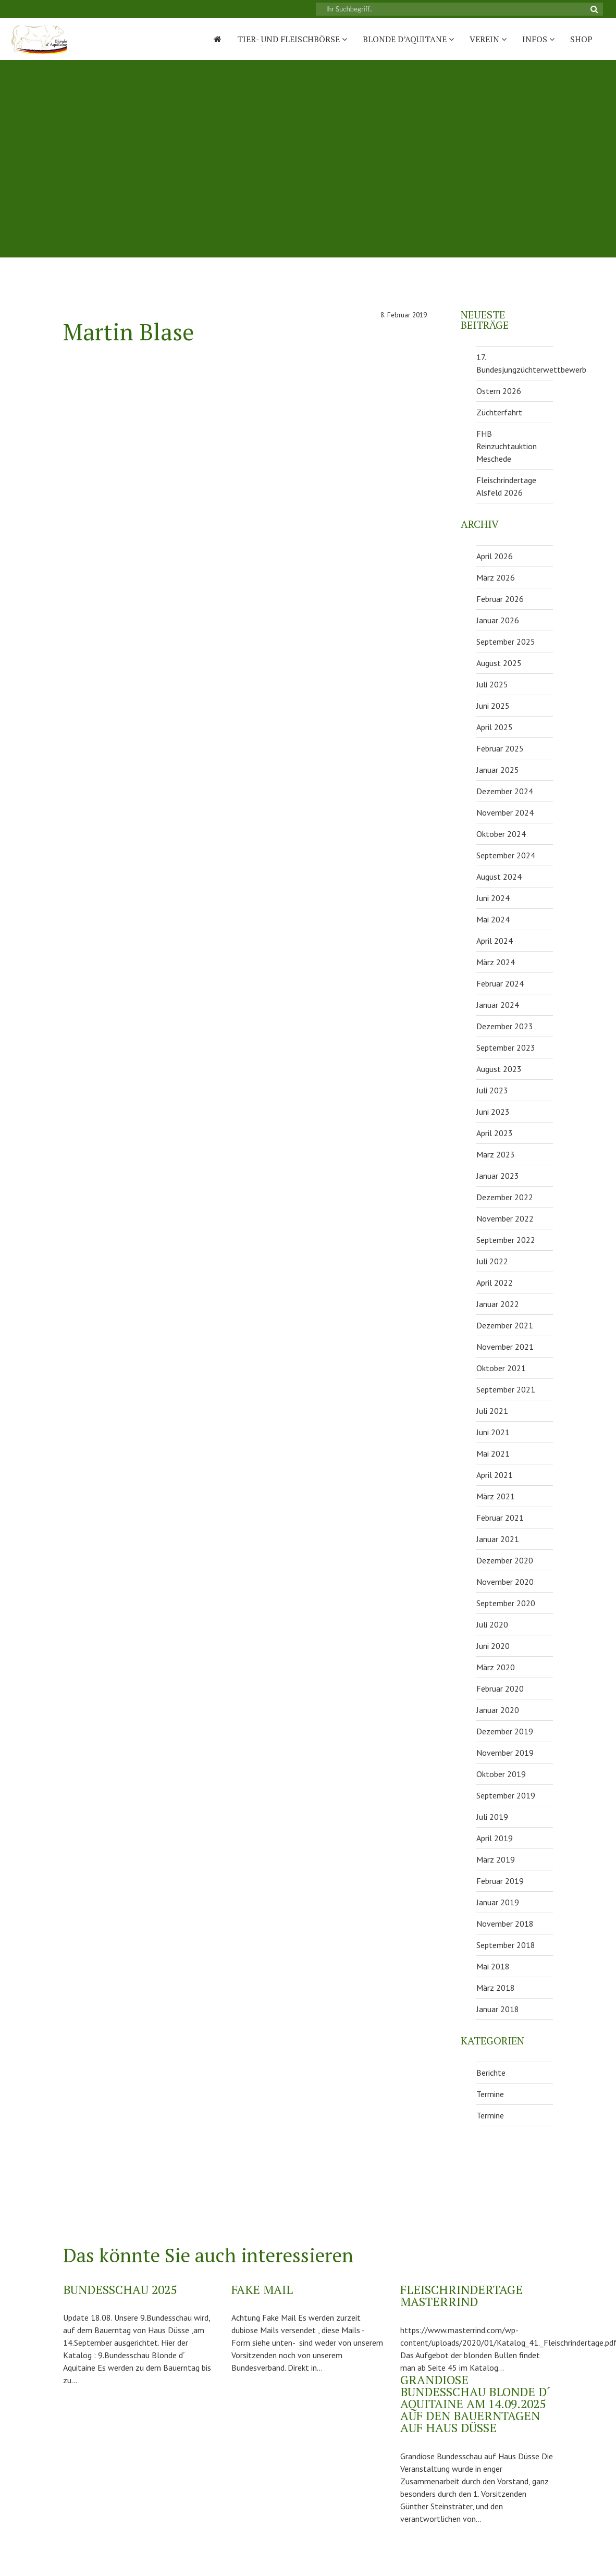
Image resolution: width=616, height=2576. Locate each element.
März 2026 (495, 577)
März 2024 (495, 962)
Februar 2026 (500, 599)
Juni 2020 (493, 1646)
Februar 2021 (500, 1517)
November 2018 (505, 1923)
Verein (488, 39)
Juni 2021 (493, 1432)
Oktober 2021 (501, 1368)
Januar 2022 (497, 1304)
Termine (490, 2094)
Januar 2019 (497, 1902)
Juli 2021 (492, 1411)
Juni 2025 (493, 705)
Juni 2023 (493, 1111)
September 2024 (505, 855)
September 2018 (505, 1945)
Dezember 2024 (504, 791)
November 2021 (505, 1346)
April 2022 (494, 1282)
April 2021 (494, 1475)
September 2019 (505, 1795)
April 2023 (494, 1133)
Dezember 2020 (504, 1560)
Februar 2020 (500, 1688)
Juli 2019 (492, 1816)
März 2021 (495, 1496)
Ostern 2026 (498, 391)
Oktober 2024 (501, 834)
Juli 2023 (492, 1090)
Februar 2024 (500, 983)
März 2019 (495, 1859)
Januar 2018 (497, 2009)
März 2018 (495, 1987)
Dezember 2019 (504, 1731)
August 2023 (499, 1069)
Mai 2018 (493, 1966)
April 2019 (494, 1838)
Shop (581, 39)
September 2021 (505, 1389)
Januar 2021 (497, 1539)
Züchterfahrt (499, 412)
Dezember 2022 (504, 1197)
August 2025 (499, 663)
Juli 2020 (492, 1624)
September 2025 (505, 641)
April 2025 (494, 727)
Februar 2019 (500, 1881)
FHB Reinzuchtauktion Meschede (506, 446)
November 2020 (505, 1581)
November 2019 (505, 1752)
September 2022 (505, 1240)
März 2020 (495, 1667)
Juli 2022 (492, 1261)
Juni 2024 (493, 898)
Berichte (491, 2072)
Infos (538, 39)
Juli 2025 (492, 684)
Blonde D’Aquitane (408, 39)
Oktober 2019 (501, 1774)
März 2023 (495, 1154)
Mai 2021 (493, 1453)
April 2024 (494, 940)
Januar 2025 (497, 770)
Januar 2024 (497, 1005)
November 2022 (505, 1218)
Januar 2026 (497, 620)
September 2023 (505, 1047)
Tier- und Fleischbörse (292, 39)
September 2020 (505, 1603)
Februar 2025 (500, 748)
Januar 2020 (497, 1710)
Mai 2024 (493, 919)
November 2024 (505, 812)
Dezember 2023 (504, 1026)
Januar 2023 (497, 1175)
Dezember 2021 (504, 1325)
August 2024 (499, 876)
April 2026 (494, 556)
